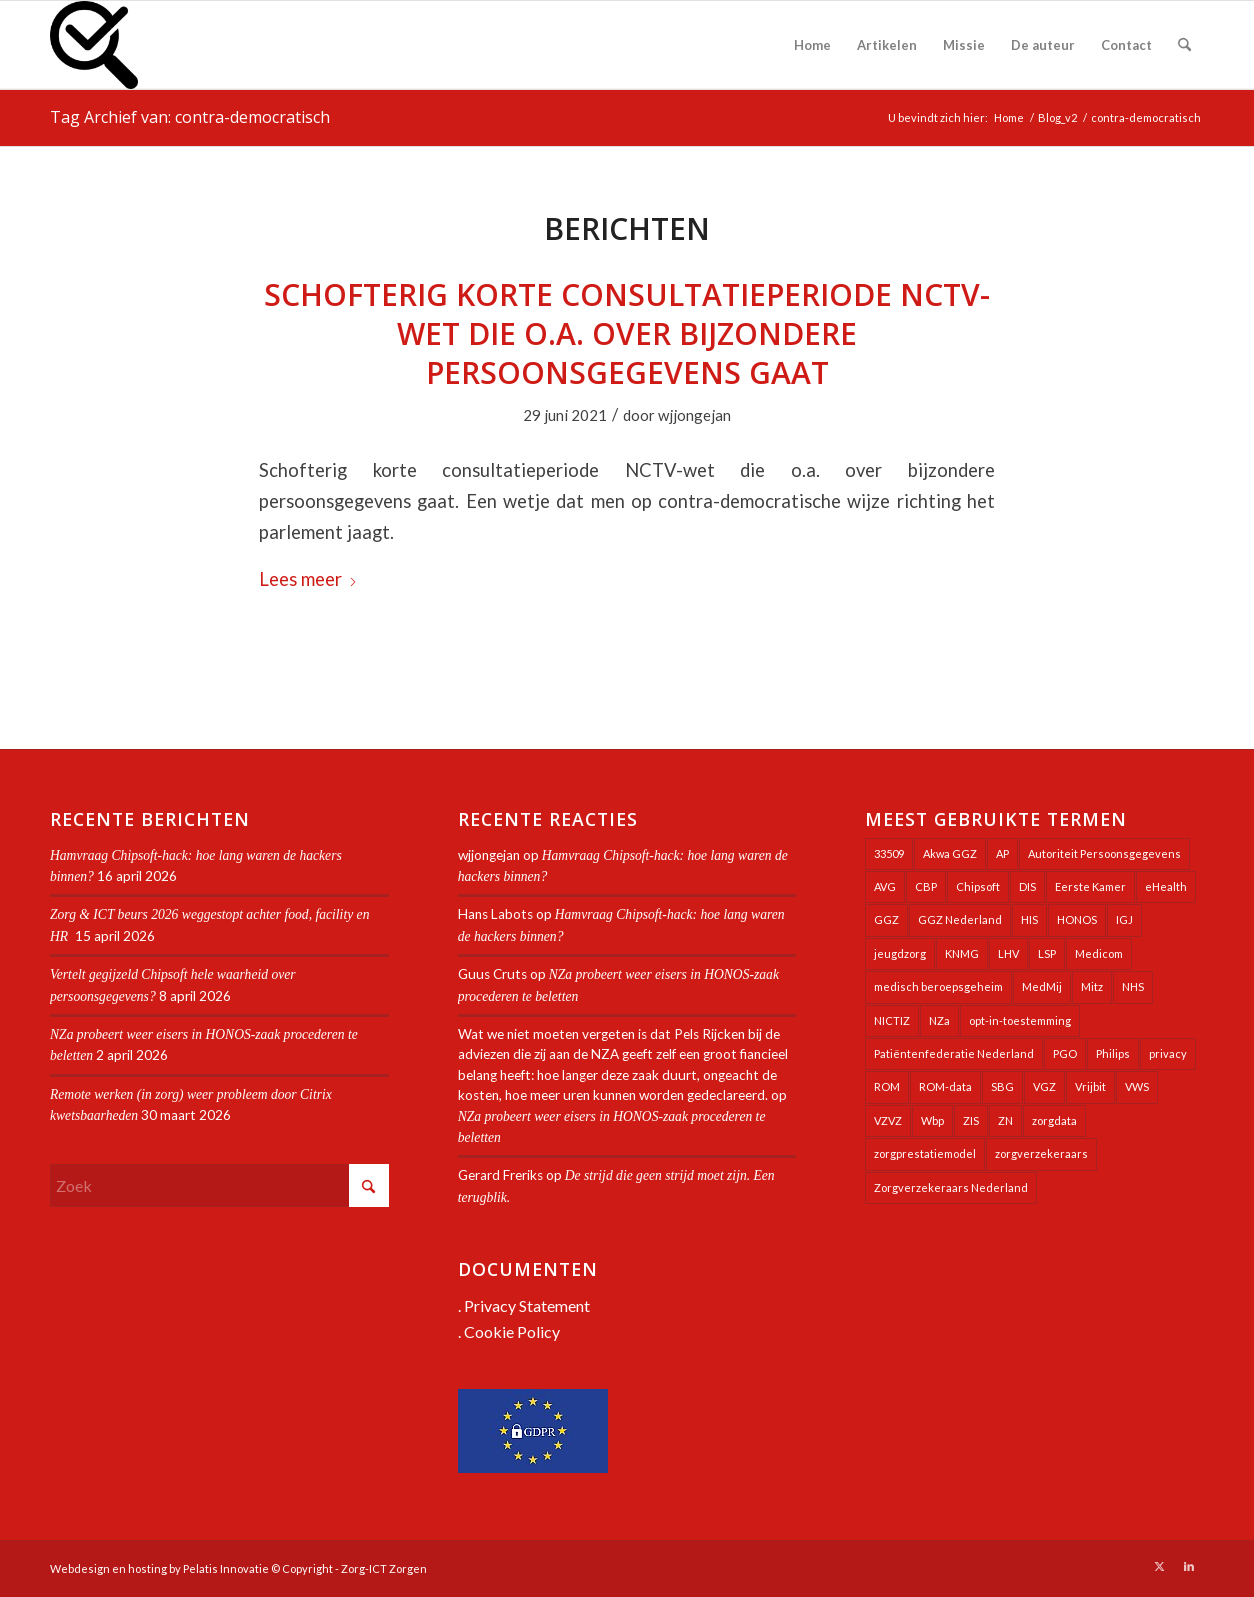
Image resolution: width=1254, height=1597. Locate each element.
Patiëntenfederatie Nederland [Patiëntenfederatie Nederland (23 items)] (954, 1053)
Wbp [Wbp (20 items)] (932, 1120)
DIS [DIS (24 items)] (1027, 886)
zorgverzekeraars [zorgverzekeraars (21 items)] (1041, 1153)
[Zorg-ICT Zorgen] (94, 45)
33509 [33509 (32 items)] (889, 853)
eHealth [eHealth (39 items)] (1166, 886)
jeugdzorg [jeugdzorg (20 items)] (900, 953)
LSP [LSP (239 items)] (1047, 953)
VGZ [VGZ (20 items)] (1044, 1086)
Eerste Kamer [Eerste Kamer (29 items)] (1090, 886)
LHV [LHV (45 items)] (1008, 953)
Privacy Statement (527, 1305)
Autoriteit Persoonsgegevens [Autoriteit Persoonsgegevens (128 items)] (1104, 853)
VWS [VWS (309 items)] (1137, 1086)
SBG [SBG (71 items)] (1002, 1086)
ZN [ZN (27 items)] (1005, 1120)
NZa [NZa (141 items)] (939, 1020)
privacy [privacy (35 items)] (1168, 1053)
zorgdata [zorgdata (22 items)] (1054, 1120)
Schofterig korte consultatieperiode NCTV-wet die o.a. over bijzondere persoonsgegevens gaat (627, 333)
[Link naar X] (1159, 1566)
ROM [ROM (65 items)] (887, 1086)
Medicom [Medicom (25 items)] (1099, 953)
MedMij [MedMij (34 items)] (1042, 986)
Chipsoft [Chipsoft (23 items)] (978, 886)
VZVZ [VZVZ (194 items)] (888, 1120)
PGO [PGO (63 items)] (1065, 1053)
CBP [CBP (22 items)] (926, 886)
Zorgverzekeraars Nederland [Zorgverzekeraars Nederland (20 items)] (951, 1187)
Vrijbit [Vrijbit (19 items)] (1090, 1086)
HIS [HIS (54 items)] (1029, 919)
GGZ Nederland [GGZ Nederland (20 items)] (960, 919)
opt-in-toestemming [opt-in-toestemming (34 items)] (1020, 1020)
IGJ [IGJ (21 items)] (1124, 919)
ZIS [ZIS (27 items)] (971, 1120)
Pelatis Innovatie (226, 1568)
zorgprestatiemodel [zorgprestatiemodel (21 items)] (925, 1153)
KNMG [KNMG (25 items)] (962, 953)
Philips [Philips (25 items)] (1113, 1053)
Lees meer (308, 579)
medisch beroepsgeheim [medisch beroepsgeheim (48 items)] (938, 986)
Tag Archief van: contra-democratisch (190, 117)
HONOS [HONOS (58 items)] (1077, 919)
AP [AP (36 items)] (1002, 853)
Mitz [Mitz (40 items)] (1092, 986)
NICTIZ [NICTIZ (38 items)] (892, 1020)
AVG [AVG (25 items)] (885, 886)
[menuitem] (812, 45)
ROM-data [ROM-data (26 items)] (945, 1086)
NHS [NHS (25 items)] (1133, 986)
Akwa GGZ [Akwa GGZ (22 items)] (950, 853)
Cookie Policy (512, 1331)
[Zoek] (1184, 45)
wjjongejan (694, 415)
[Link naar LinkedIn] (1189, 1566)
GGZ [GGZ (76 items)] (886, 919)
